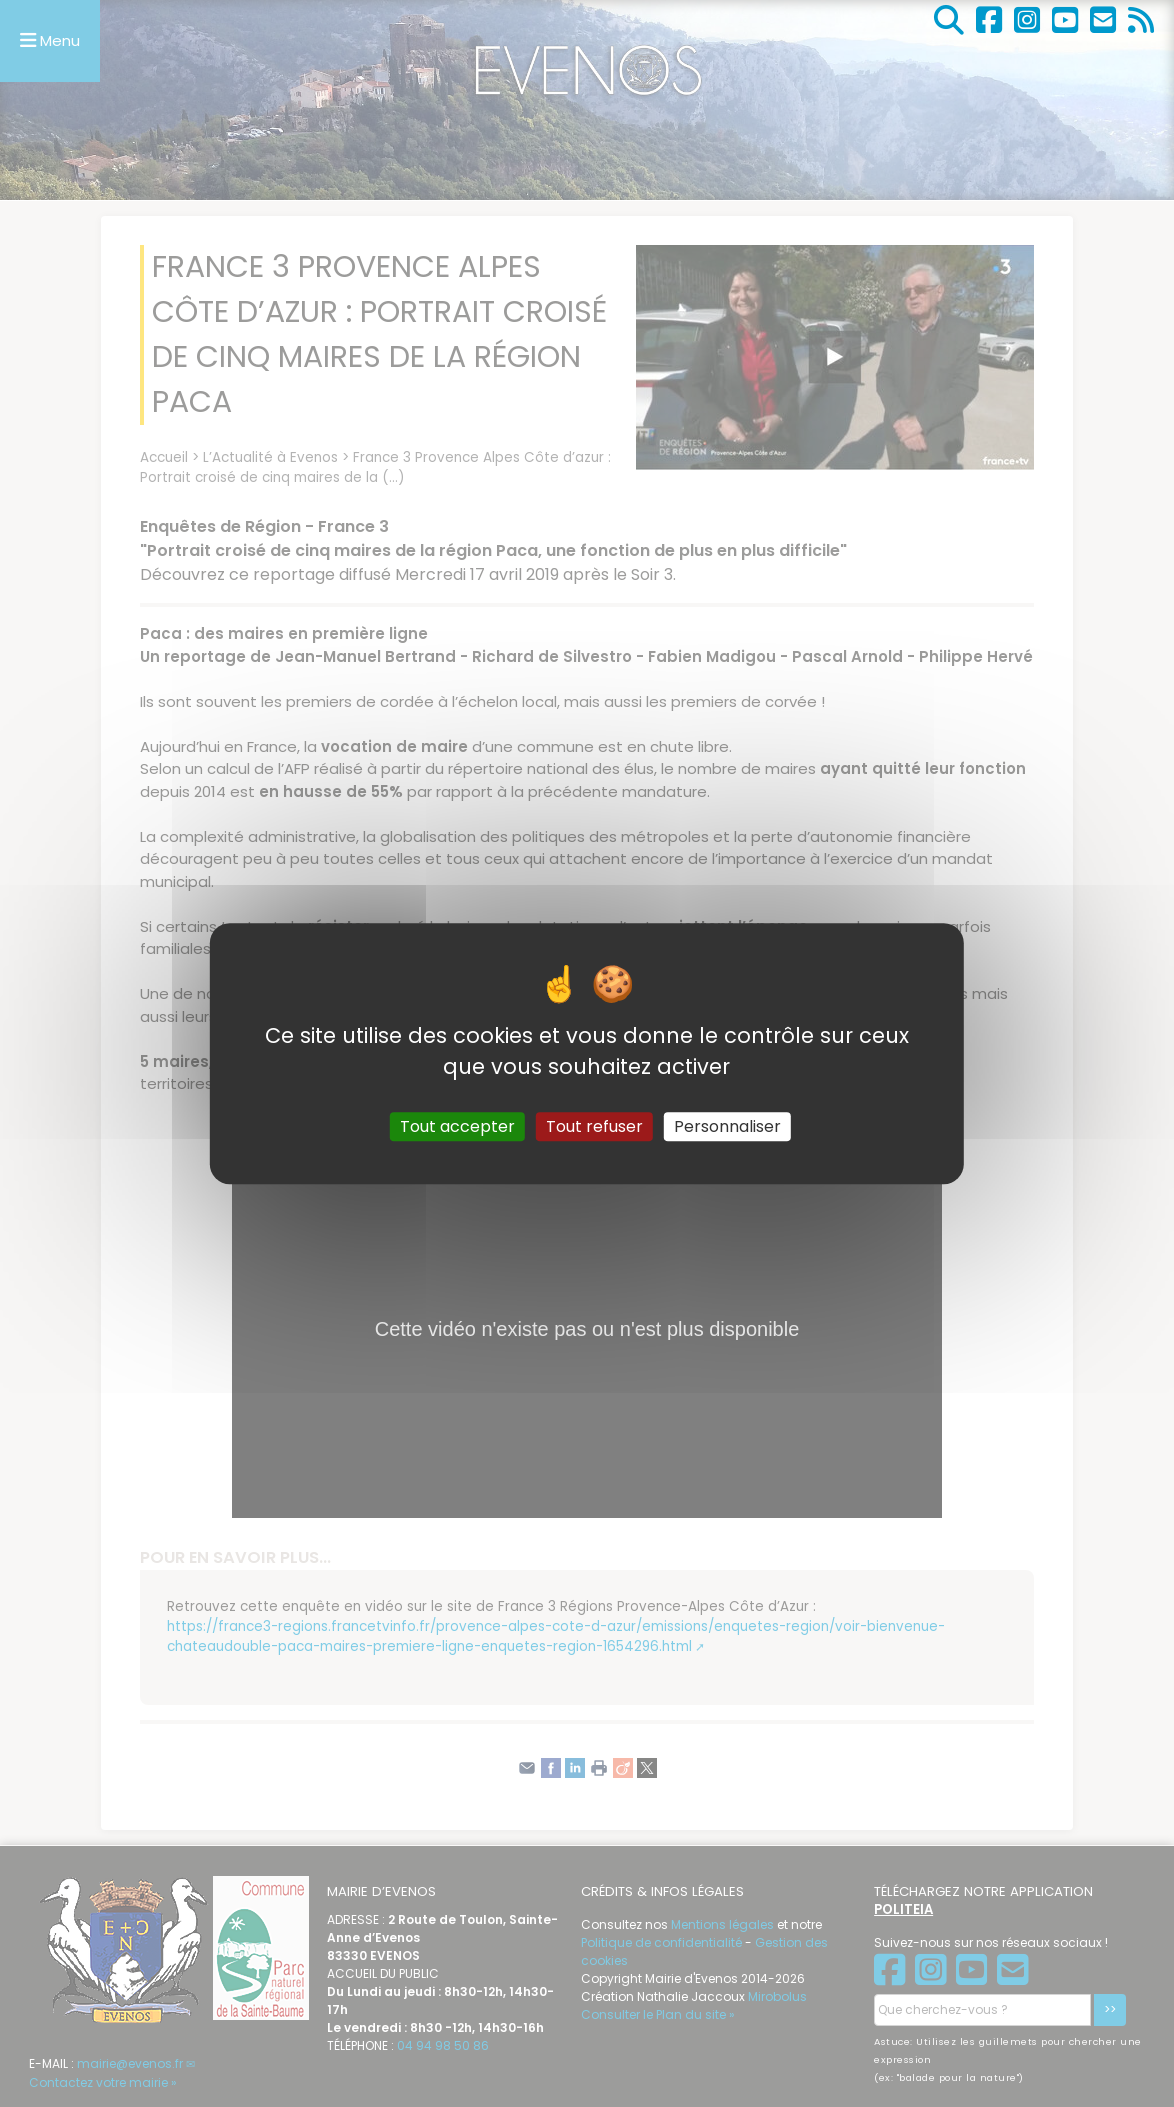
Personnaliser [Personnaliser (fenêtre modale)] (727, 1126)
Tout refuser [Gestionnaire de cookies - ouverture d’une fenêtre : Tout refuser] (594, 1126)
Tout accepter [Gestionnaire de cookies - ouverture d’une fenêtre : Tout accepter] (457, 1126)
